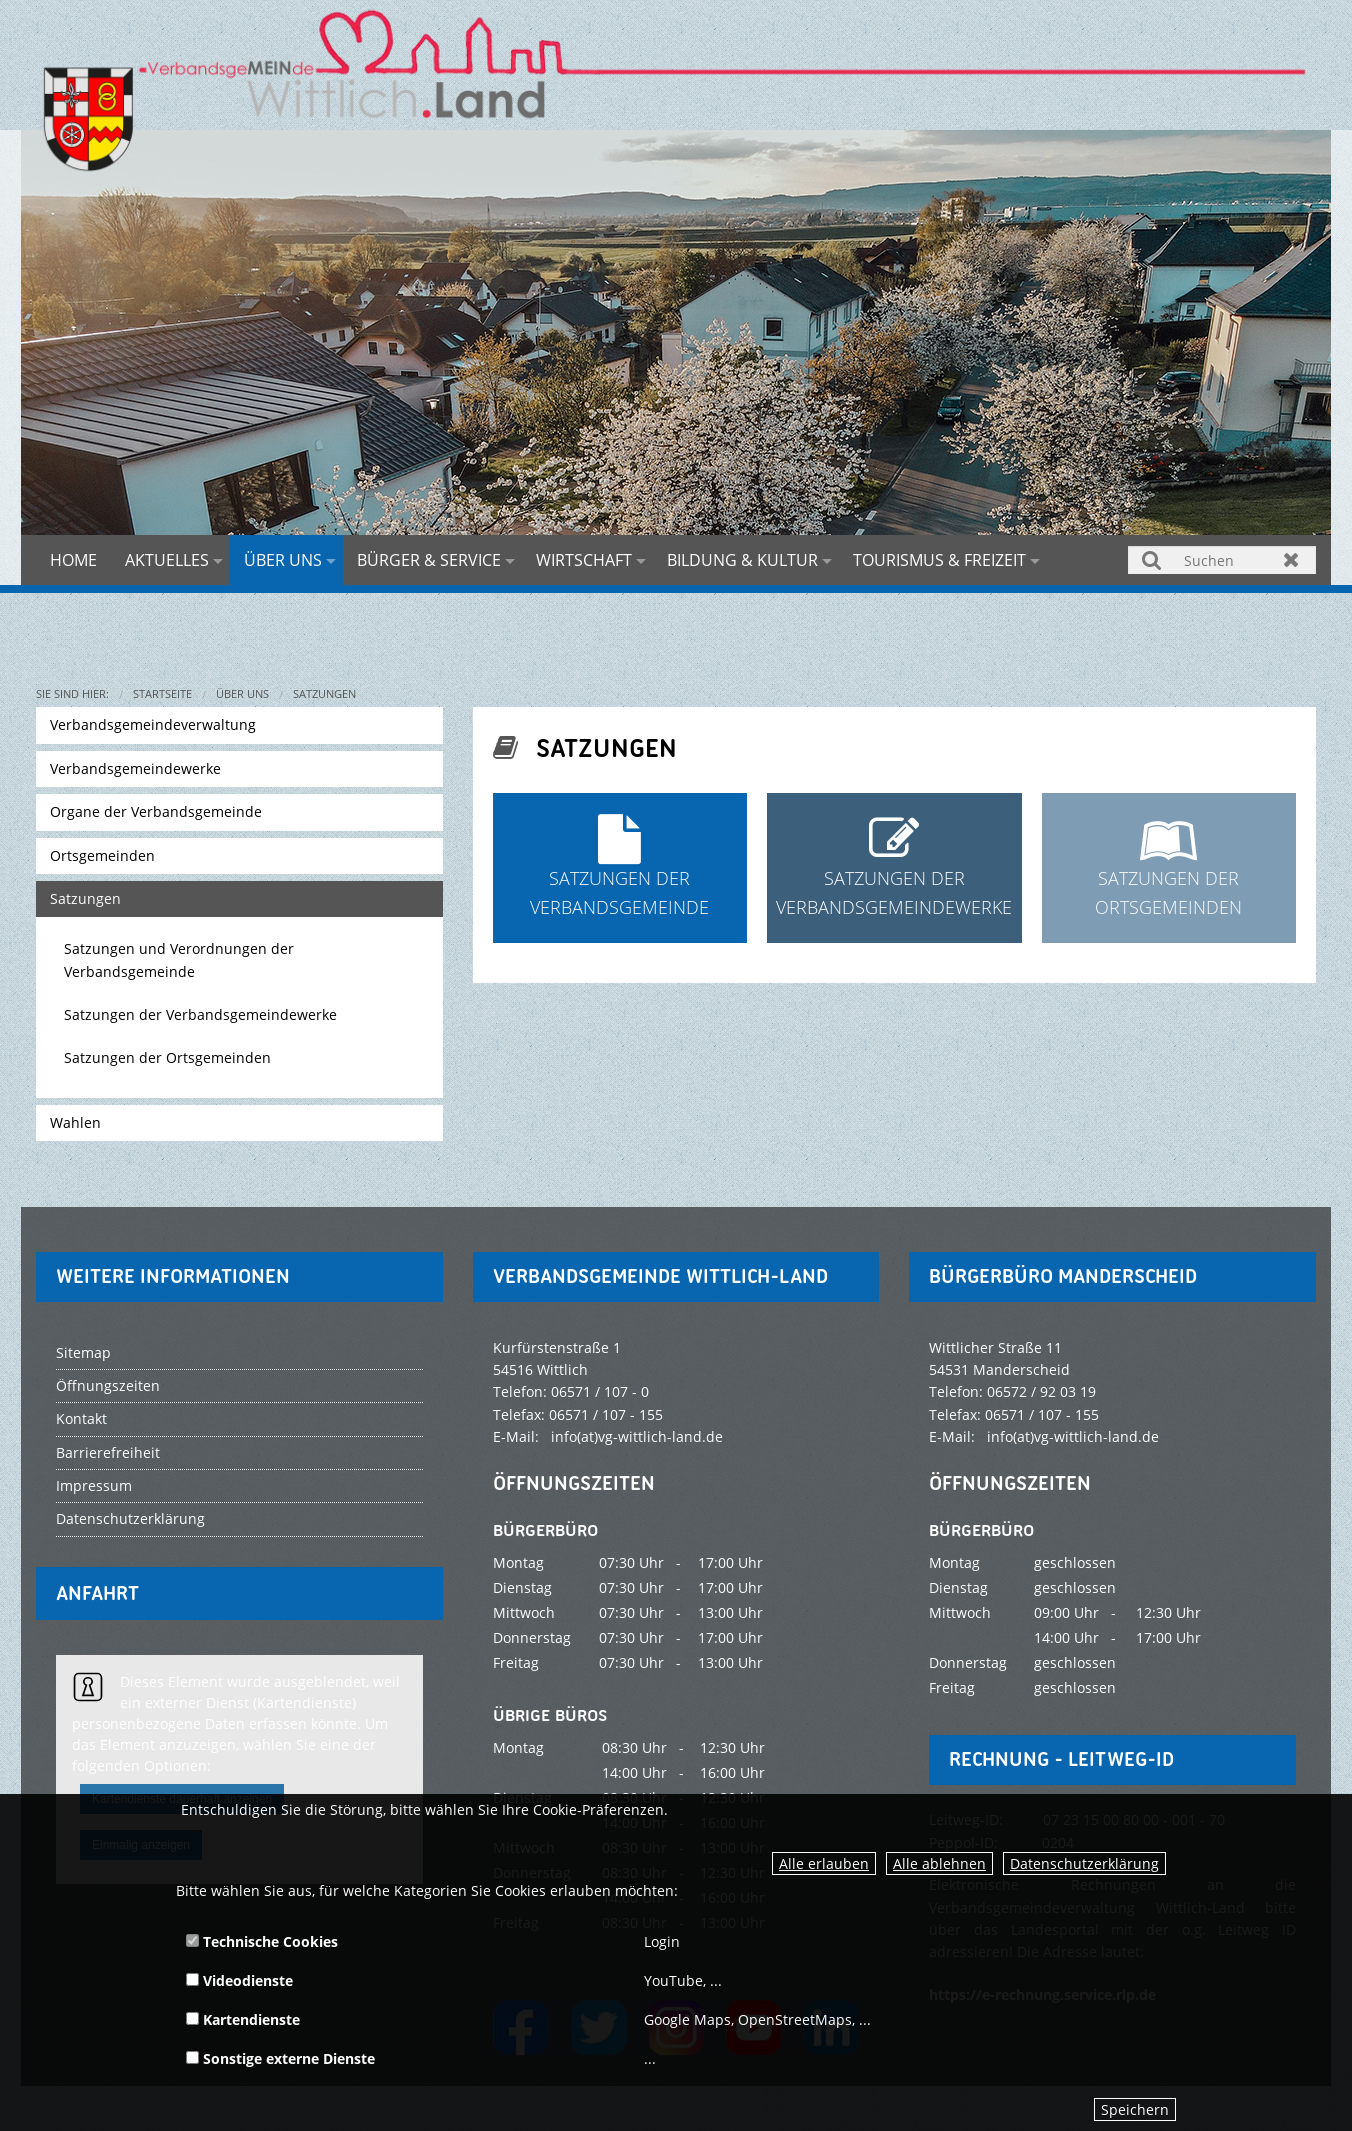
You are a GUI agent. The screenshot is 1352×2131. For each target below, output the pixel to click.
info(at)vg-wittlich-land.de (637, 1436)
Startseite (162, 693)
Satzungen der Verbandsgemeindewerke (200, 1014)
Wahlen (75, 1122)
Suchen (1152, 559)
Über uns (283, 560)
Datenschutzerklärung (1084, 1863)
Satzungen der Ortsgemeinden (167, 1057)
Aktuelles (167, 560)
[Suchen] (1222, 560)
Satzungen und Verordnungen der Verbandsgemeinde (179, 959)
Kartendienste (243, 2019)
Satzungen (324, 693)
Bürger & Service (429, 560)
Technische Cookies (262, 1941)
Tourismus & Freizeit (939, 560)
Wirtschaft (584, 560)
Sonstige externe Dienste (280, 2058)
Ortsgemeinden (102, 855)
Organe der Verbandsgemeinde (156, 811)
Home (73, 560)
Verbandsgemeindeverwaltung (153, 724)
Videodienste (239, 1980)
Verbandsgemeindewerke (135, 768)
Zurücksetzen (1291, 559)
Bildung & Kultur (742, 560)
